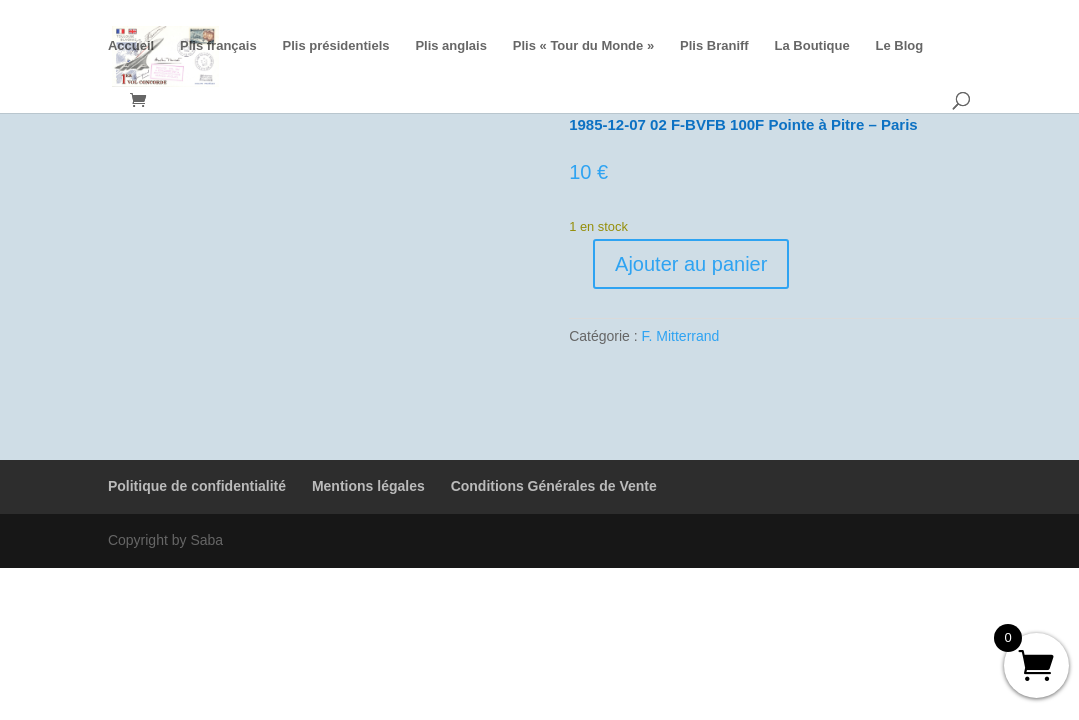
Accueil (131, 46)
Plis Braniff (714, 46)
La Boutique (812, 46)
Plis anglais (451, 46)
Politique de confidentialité (197, 486)
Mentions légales (368, 486)
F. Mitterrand (681, 336)
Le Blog (900, 46)
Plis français (218, 46)
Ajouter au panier (691, 264)
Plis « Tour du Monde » (583, 46)
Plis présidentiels (336, 46)
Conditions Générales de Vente (554, 486)
